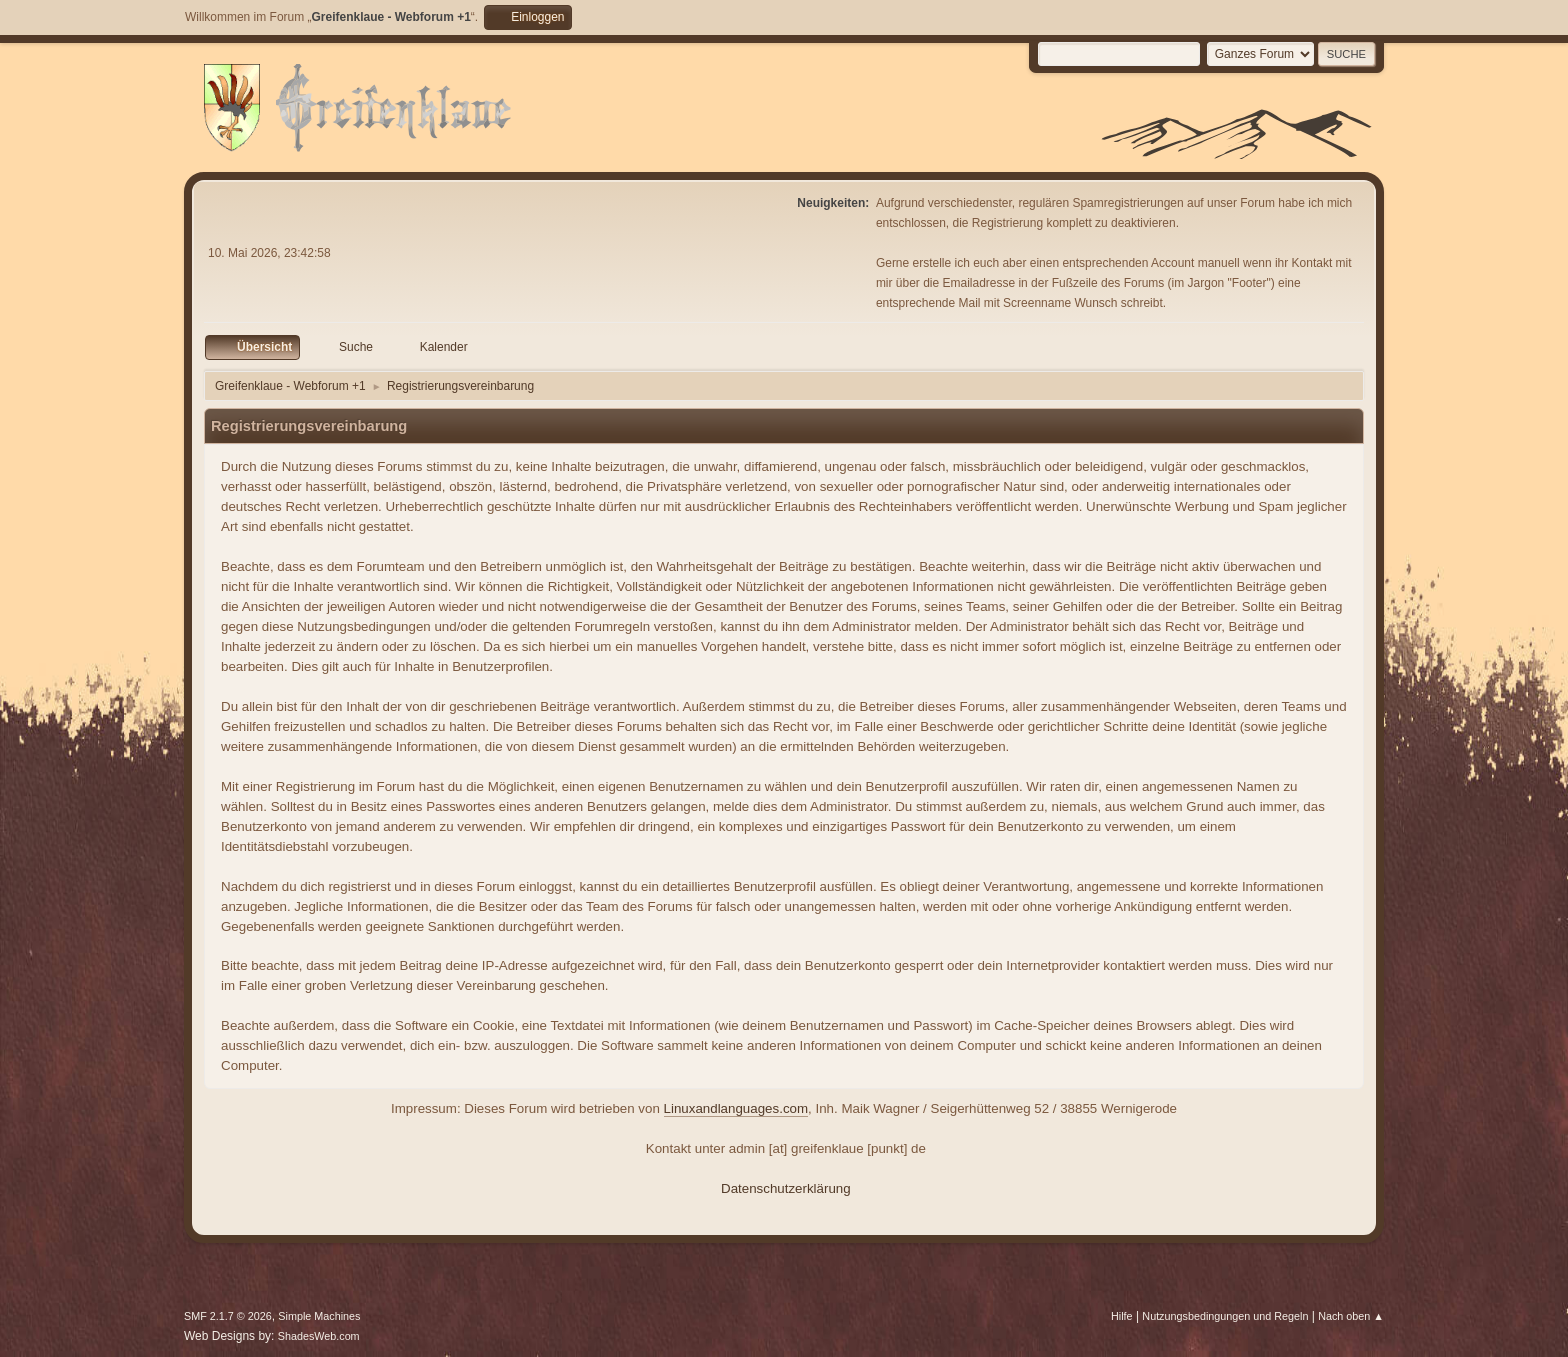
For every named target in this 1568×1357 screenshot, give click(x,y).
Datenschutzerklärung (786, 1188)
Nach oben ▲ (1351, 1316)
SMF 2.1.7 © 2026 (228, 1316)
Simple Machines (319, 1316)
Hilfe (1122, 1316)
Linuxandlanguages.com (736, 1108)
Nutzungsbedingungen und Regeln (1225, 1316)
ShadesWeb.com (319, 1336)
